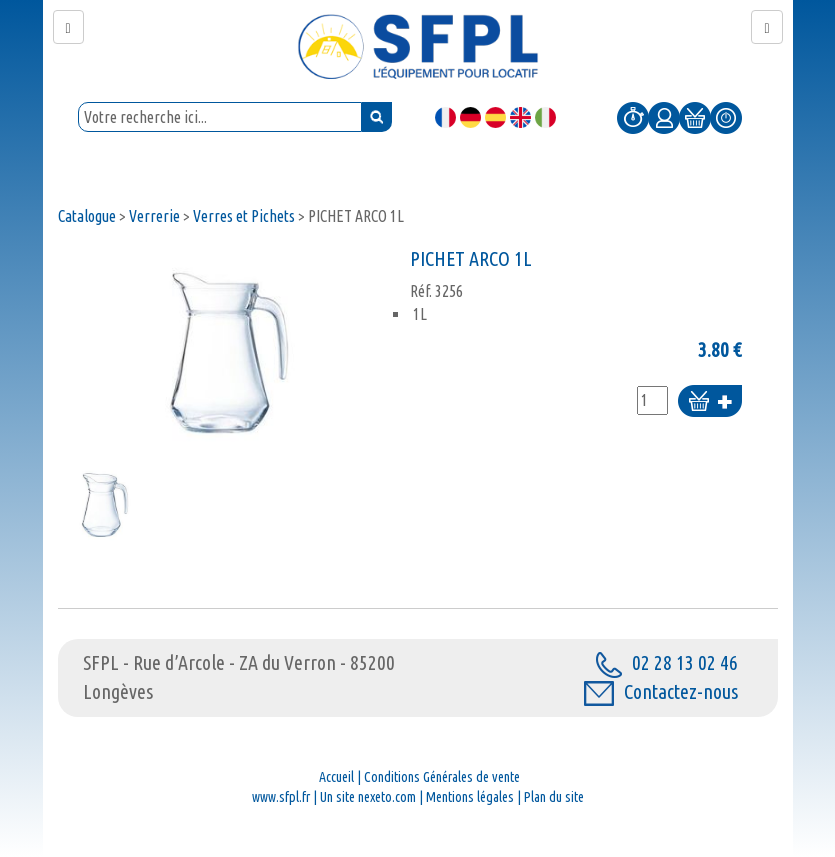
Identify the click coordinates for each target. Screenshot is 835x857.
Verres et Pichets (244, 216)
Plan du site (554, 797)
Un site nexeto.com (368, 797)
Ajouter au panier (710, 402)
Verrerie (154, 216)
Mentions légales (470, 797)
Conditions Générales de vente (442, 777)
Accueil (336, 777)
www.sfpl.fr (281, 797)
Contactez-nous (661, 691)
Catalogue (87, 216)
